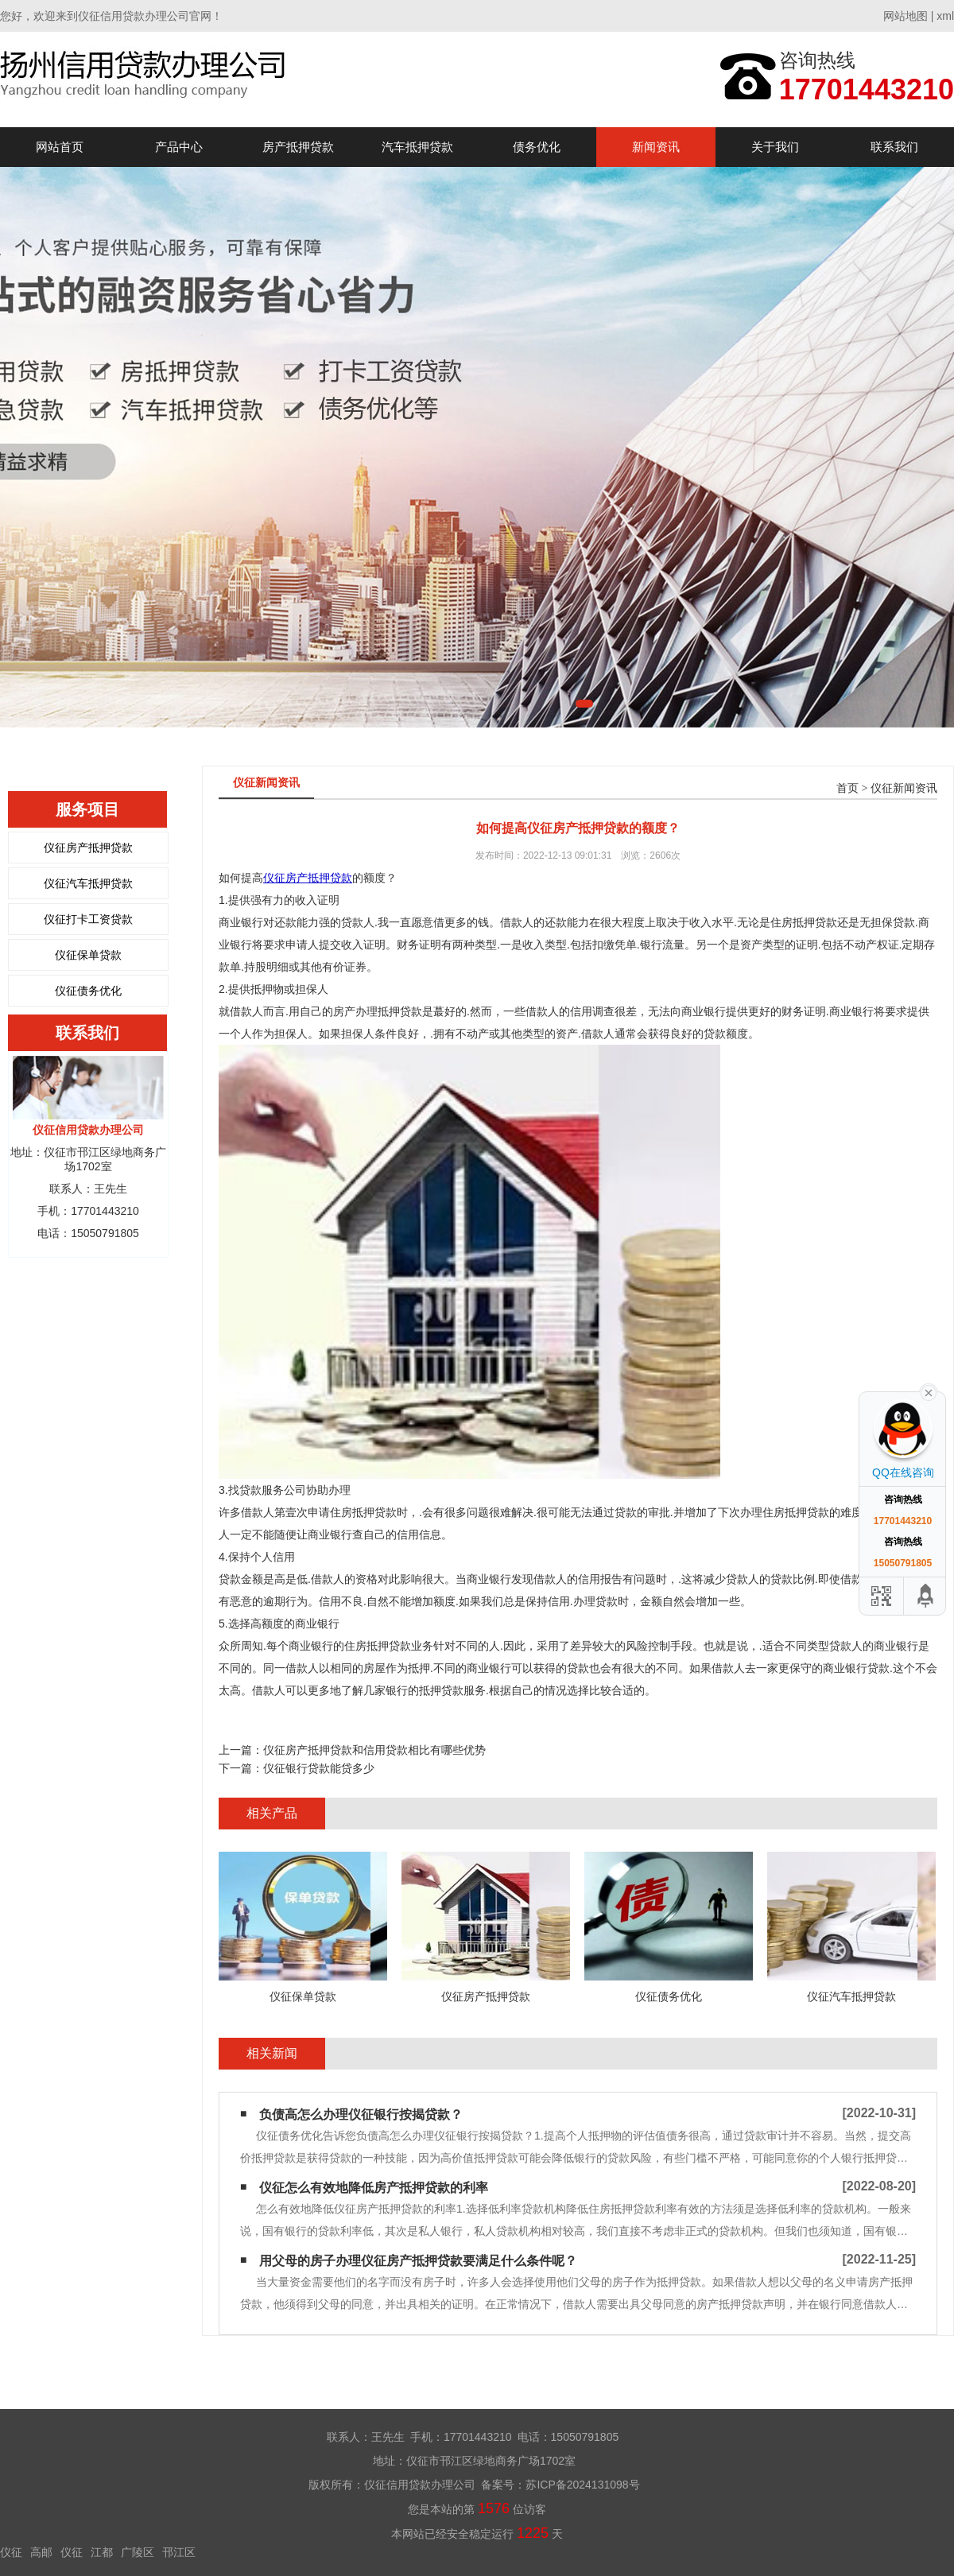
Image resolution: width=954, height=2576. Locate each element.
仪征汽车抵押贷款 (88, 883)
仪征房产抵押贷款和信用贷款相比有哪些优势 (374, 1750)
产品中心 (179, 146)
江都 (102, 2552)
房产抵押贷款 (298, 146)
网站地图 (905, 16)
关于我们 (775, 146)
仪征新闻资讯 (904, 788)
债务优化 (536, 146)
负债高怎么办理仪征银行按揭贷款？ (361, 2114)
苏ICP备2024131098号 (582, 2484)
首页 (847, 788)
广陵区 (137, 2552)
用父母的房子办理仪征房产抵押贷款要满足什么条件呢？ (418, 2261)
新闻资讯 (656, 146)
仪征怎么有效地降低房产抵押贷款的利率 (373, 2187)
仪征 (11, 2552)
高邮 (41, 2552)
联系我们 (894, 146)
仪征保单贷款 (88, 955)
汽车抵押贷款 (417, 146)
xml (945, 16)
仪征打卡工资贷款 (88, 919)
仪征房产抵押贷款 (88, 847)
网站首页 (59, 146)
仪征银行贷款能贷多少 (318, 1768)
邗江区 (179, 2552)
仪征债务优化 (88, 990)
